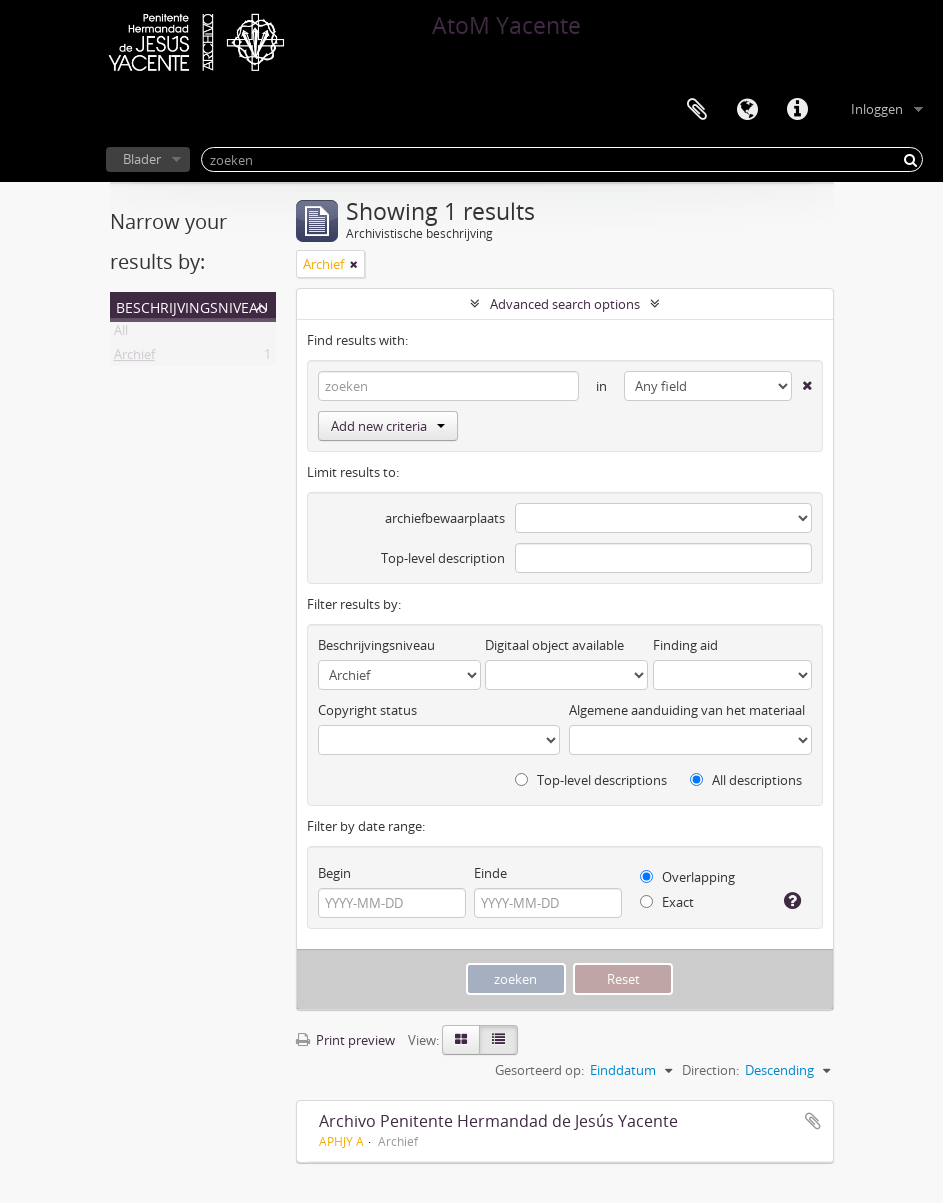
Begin (334, 873)
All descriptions (746, 780)
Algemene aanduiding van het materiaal (687, 710)
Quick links (797, 110)
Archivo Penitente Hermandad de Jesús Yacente (498, 1121)
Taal (747, 110)
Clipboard (697, 110)
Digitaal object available (554, 645)
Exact (667, 902)
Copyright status (367, 710)
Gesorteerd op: (539, 1070)
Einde (490, 873)
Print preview (345, 1040)
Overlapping (687, 877)
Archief (134, 358)
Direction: (710, 1070)
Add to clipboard (813, 1121)
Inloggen (877, 109)
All (121, 334)
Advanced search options (565, 304)
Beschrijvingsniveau (192, 305)
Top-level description (443, 558)
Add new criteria (388, 426)
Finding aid (685, 645)
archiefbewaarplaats (445, 518)
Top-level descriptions (591, 780)
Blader (142, 159)
